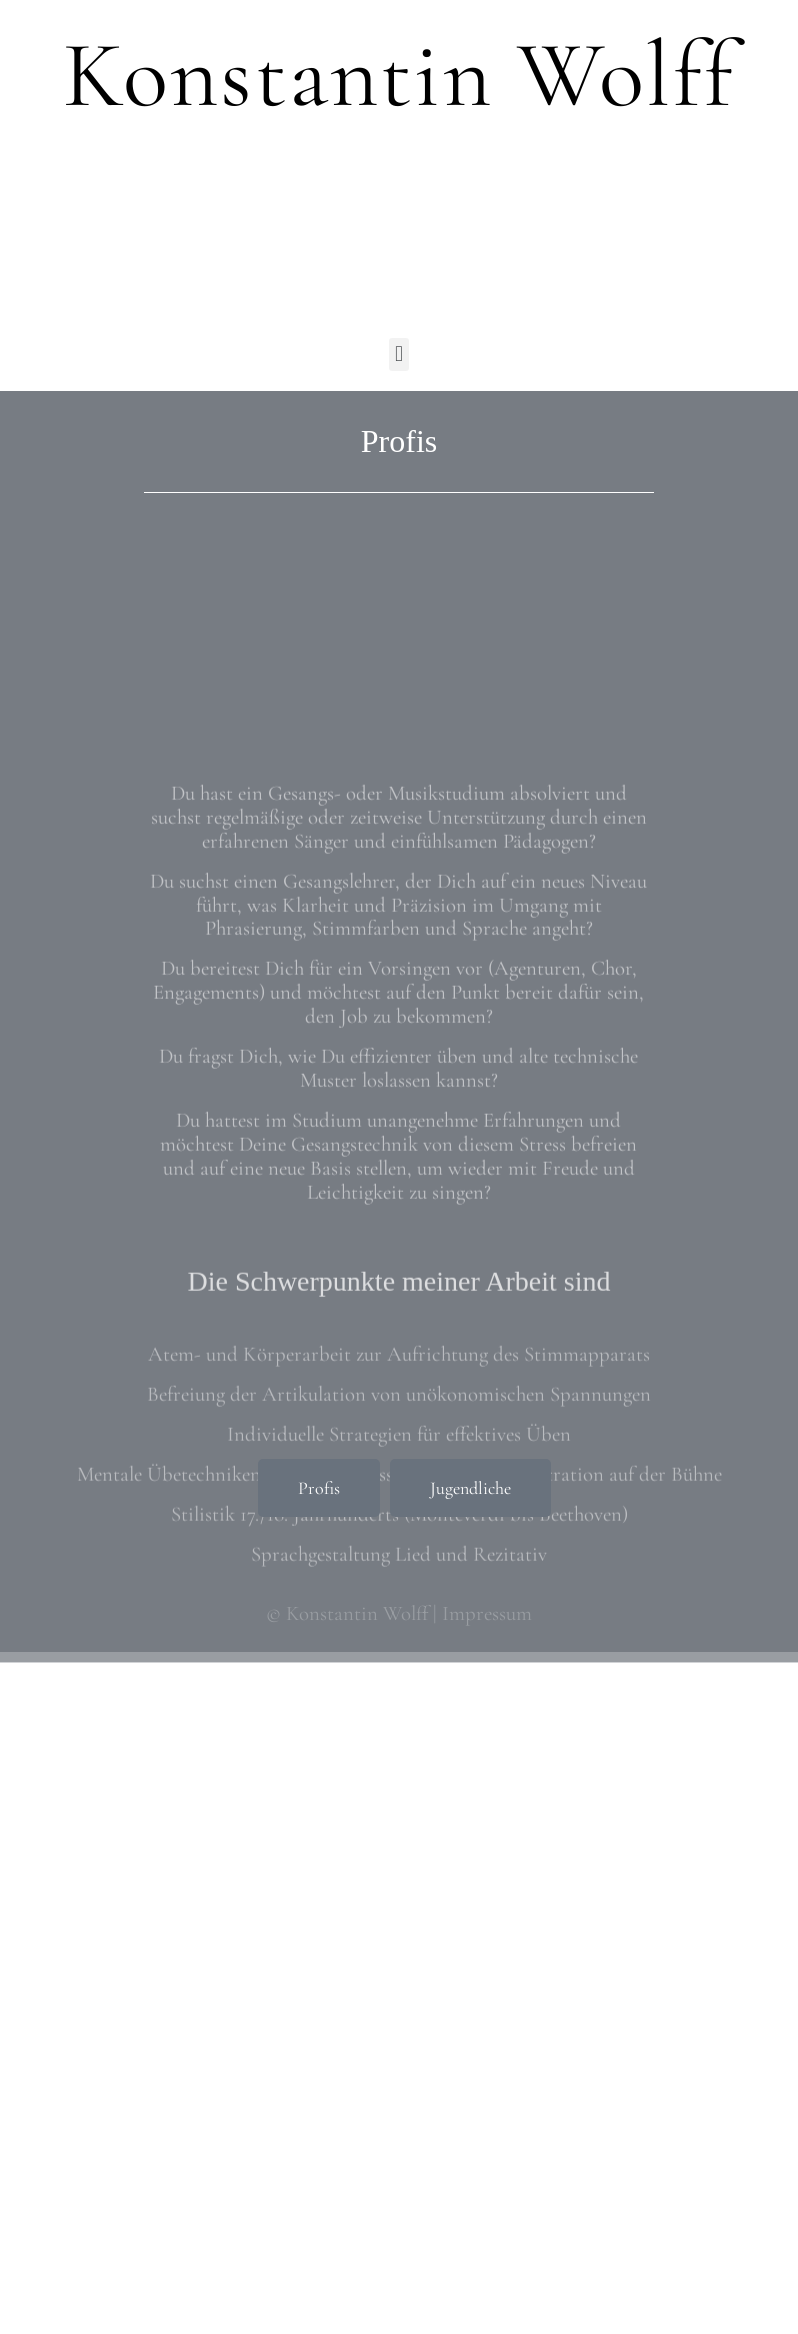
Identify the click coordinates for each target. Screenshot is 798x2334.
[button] (398, 354)
